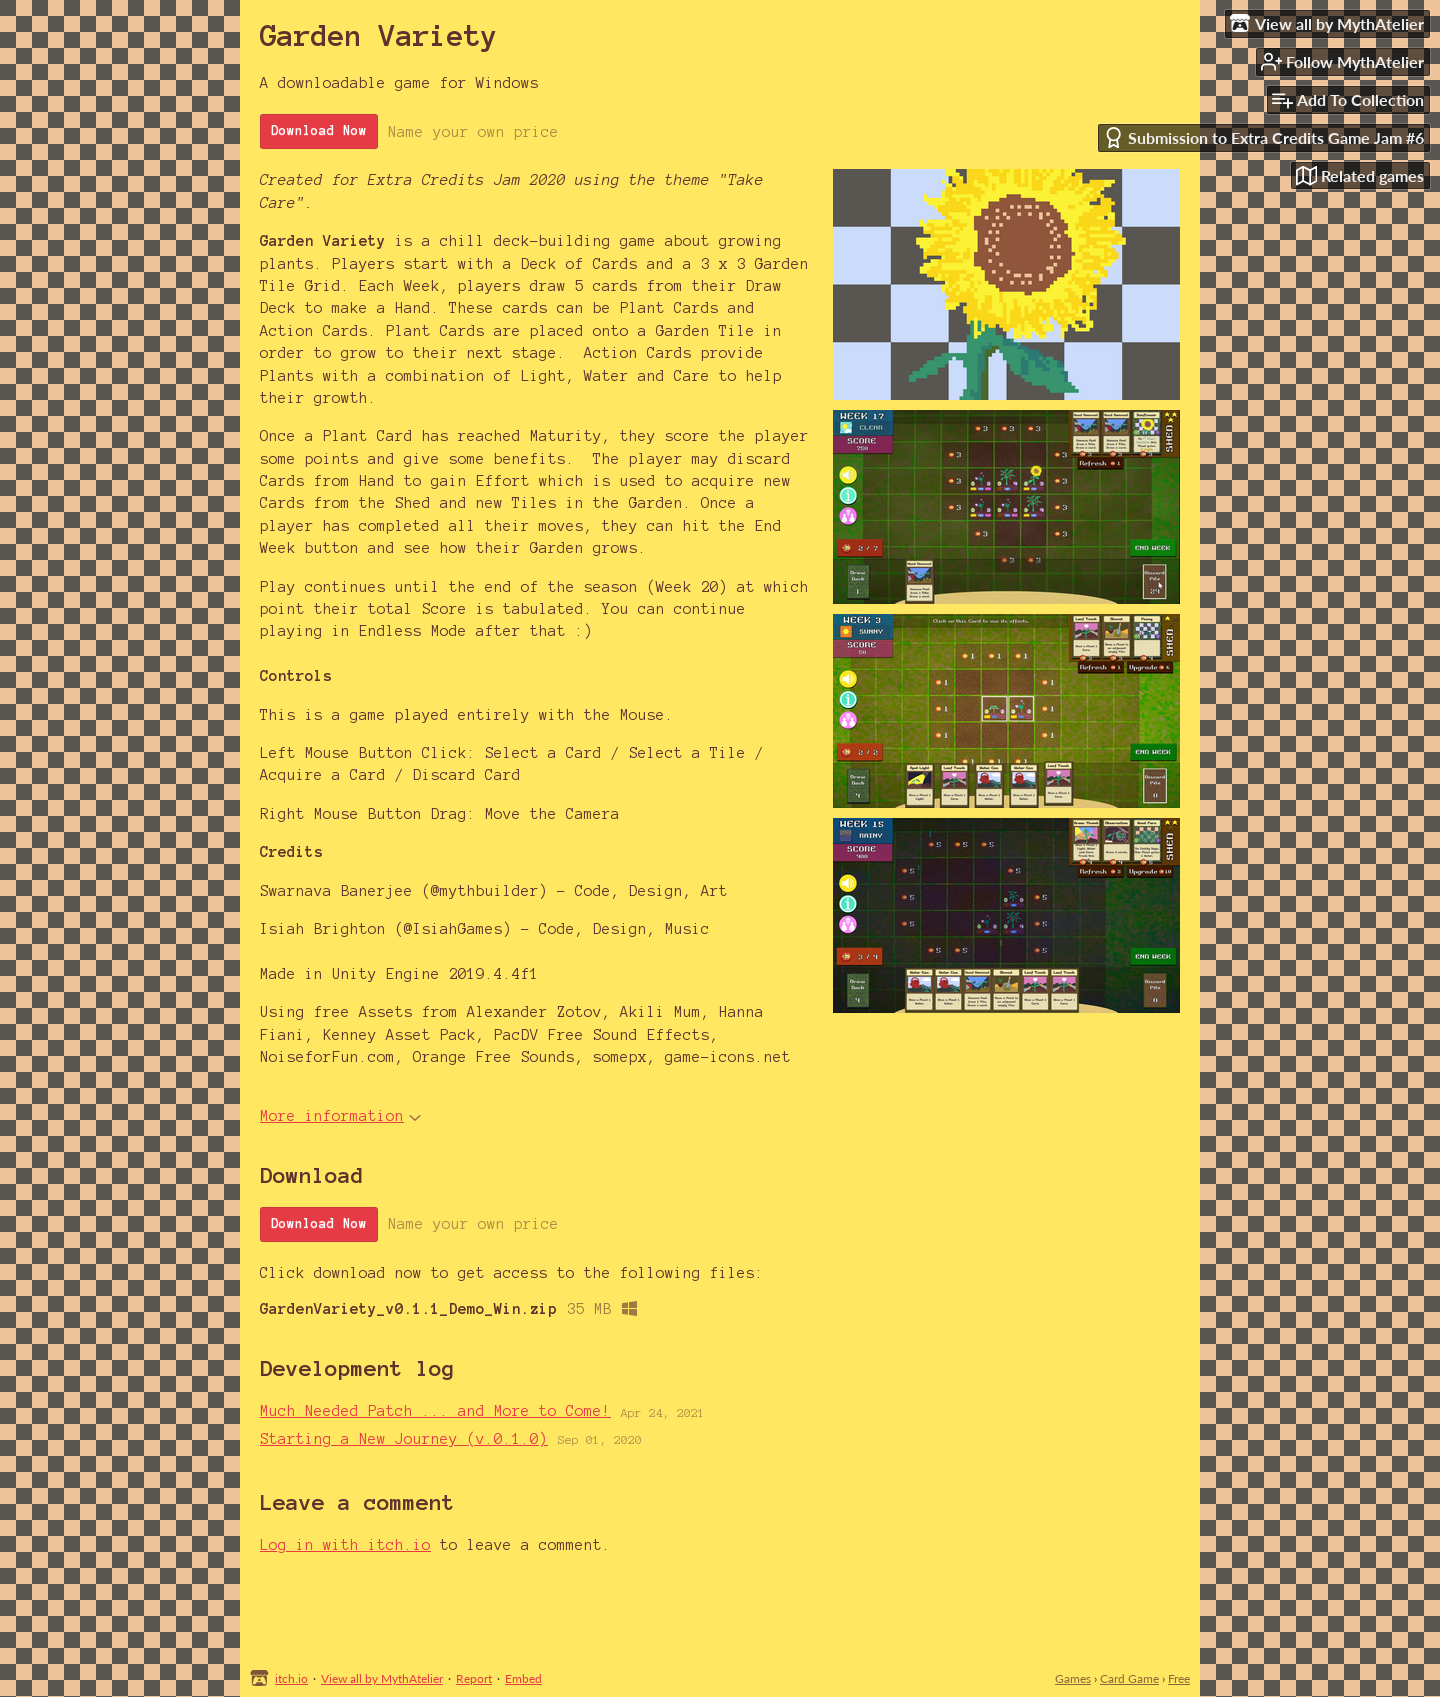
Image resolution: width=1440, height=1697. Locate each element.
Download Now (319, 131)
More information (340, 1116)
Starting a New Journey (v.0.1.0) (404, 1439)
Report (474, 1678)
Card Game (1129, 1678)
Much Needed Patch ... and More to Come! (435, 1411)
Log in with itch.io (345, 1545)
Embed (523, 1678)
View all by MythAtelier (382, 1678)
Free (1179, 1678)
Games (1073, 1678)
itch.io (291, 1678)
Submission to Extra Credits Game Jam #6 (1263, 137)
